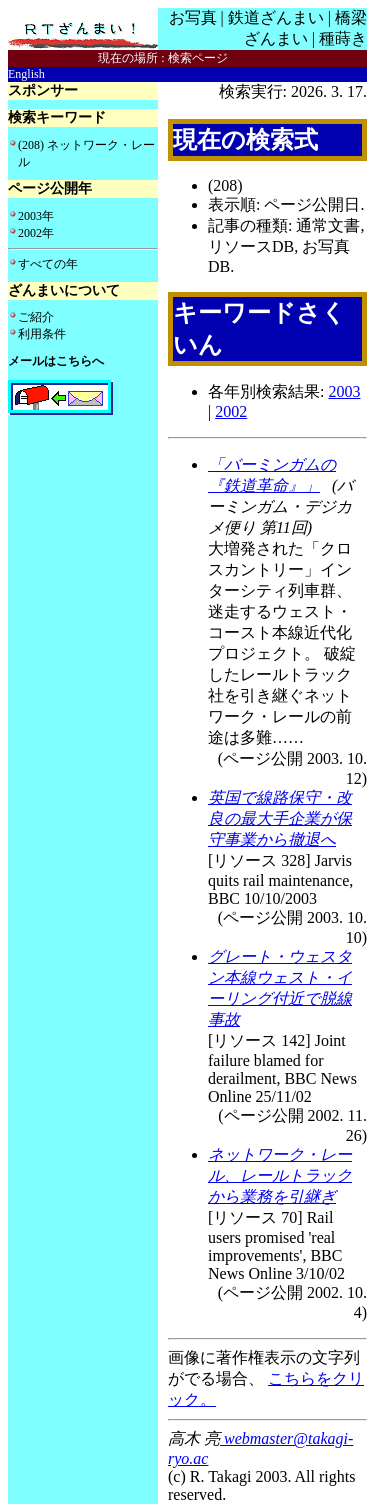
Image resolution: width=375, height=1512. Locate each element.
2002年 (36, 233)
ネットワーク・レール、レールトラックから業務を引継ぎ (280, 1175)
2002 (231, 411)
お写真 (193, 17)
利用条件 (42, 334)
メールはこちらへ (56, 361)
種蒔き (343, 38)
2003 (344, 391)
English (26, 74)
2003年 (36, 216)
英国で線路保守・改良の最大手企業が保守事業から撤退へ (280, 818)
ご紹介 (36, 317)
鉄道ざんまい (276, 17)
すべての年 (48, 264)
